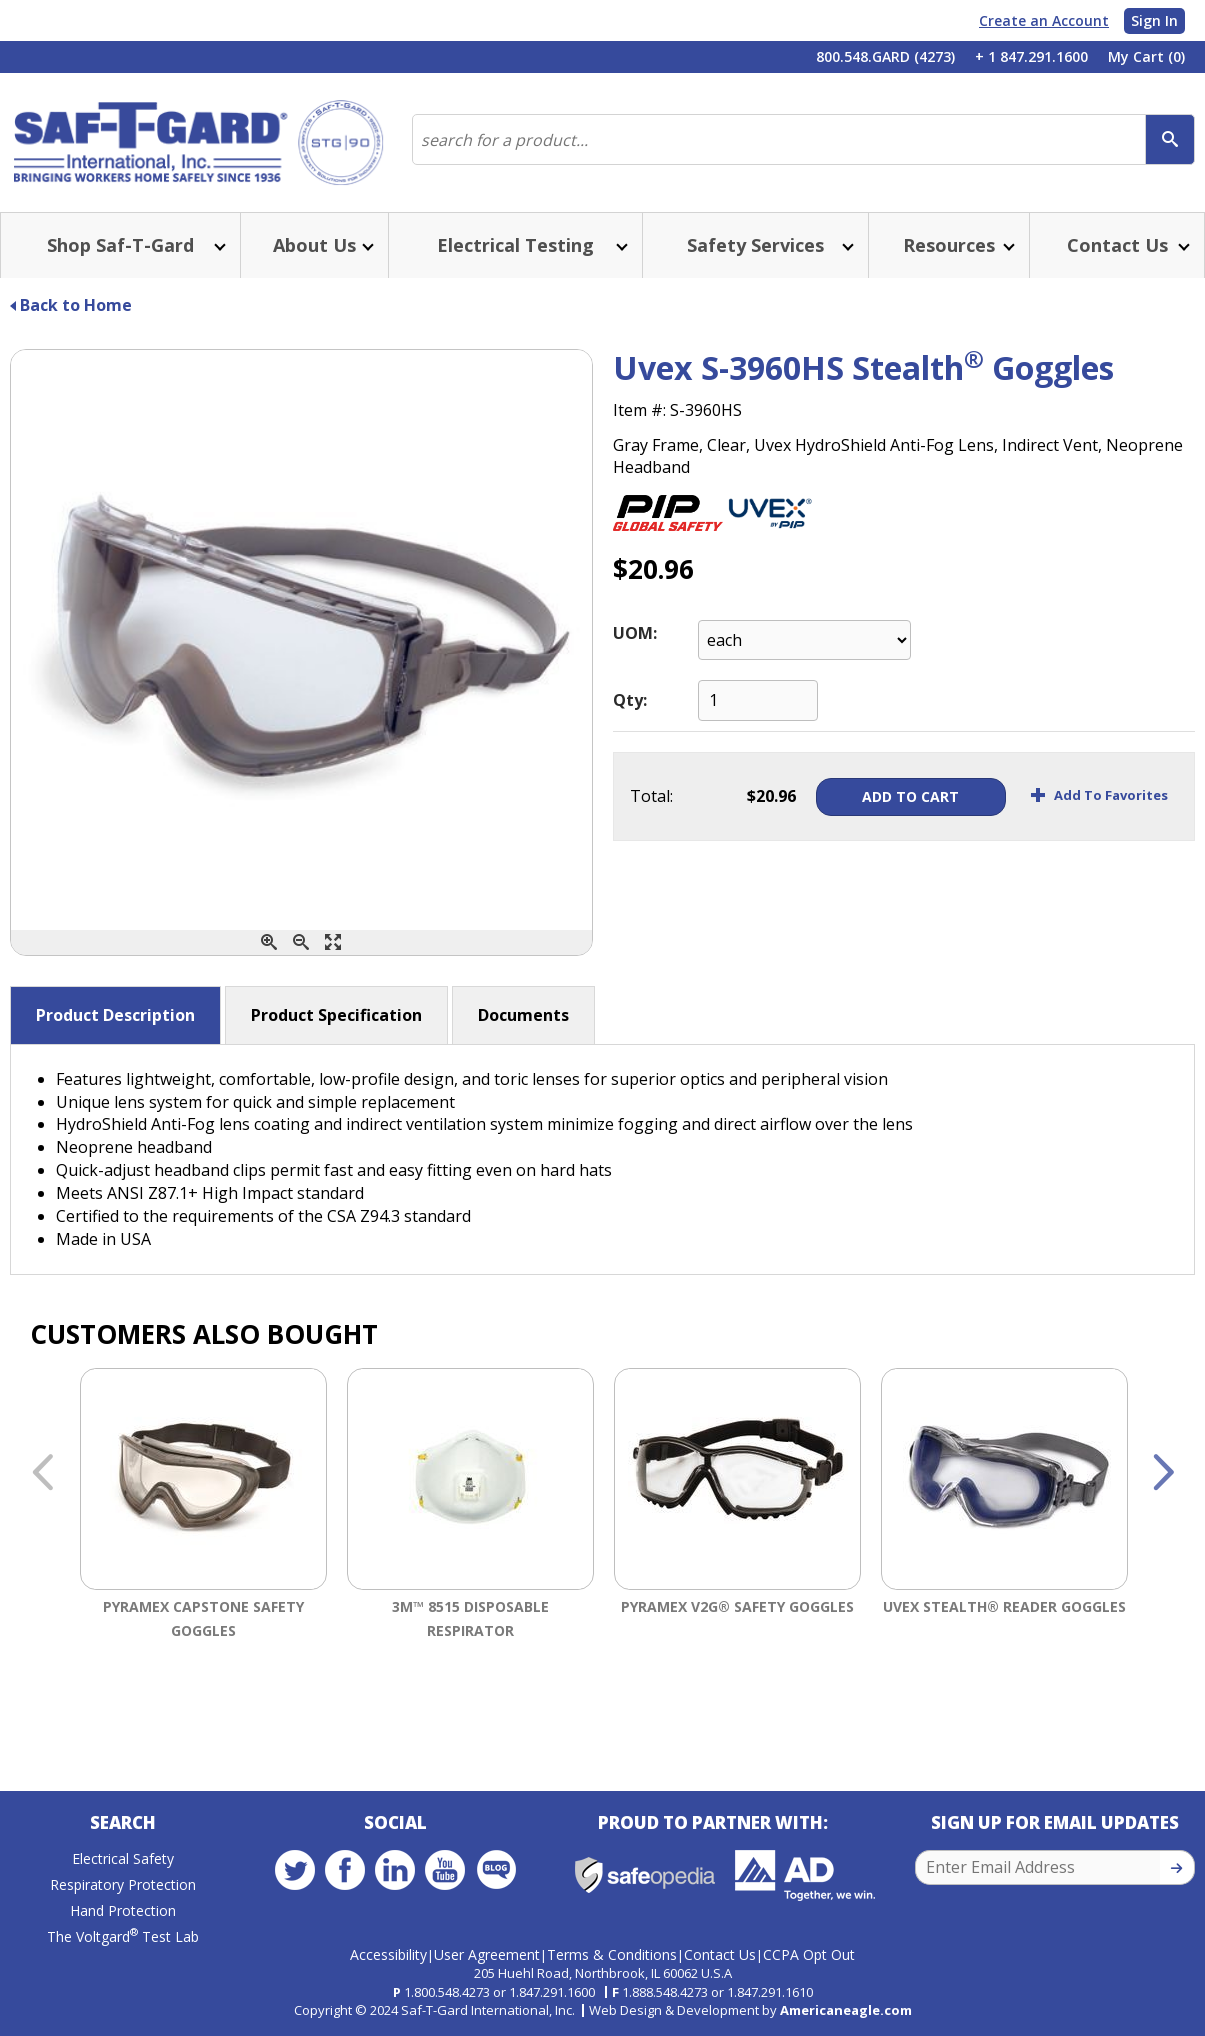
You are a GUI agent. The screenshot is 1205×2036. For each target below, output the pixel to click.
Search (123, 1822)
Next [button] (1163, 1474)
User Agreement (487, 1954)
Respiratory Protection (123, 1884)
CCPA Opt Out (809, 1954)
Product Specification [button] (336, 1015)
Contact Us (720, 1954)
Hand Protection (123, 1910)
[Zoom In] (269, 942)
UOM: (635, 633)
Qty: (630, 700)
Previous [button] (42, 1474)
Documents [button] (523, 1015)
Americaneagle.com (846, 2010)
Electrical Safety (123, 1858)
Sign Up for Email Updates (1055, 1822)
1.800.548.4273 (447, 1992)
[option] (203, 1544)
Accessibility (388, 1954)
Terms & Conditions (612, 1954)
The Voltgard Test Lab (123, 1936)
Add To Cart (910, 796)
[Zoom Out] (301, 942)
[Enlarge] (333, 942)
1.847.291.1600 (552, 1992)
